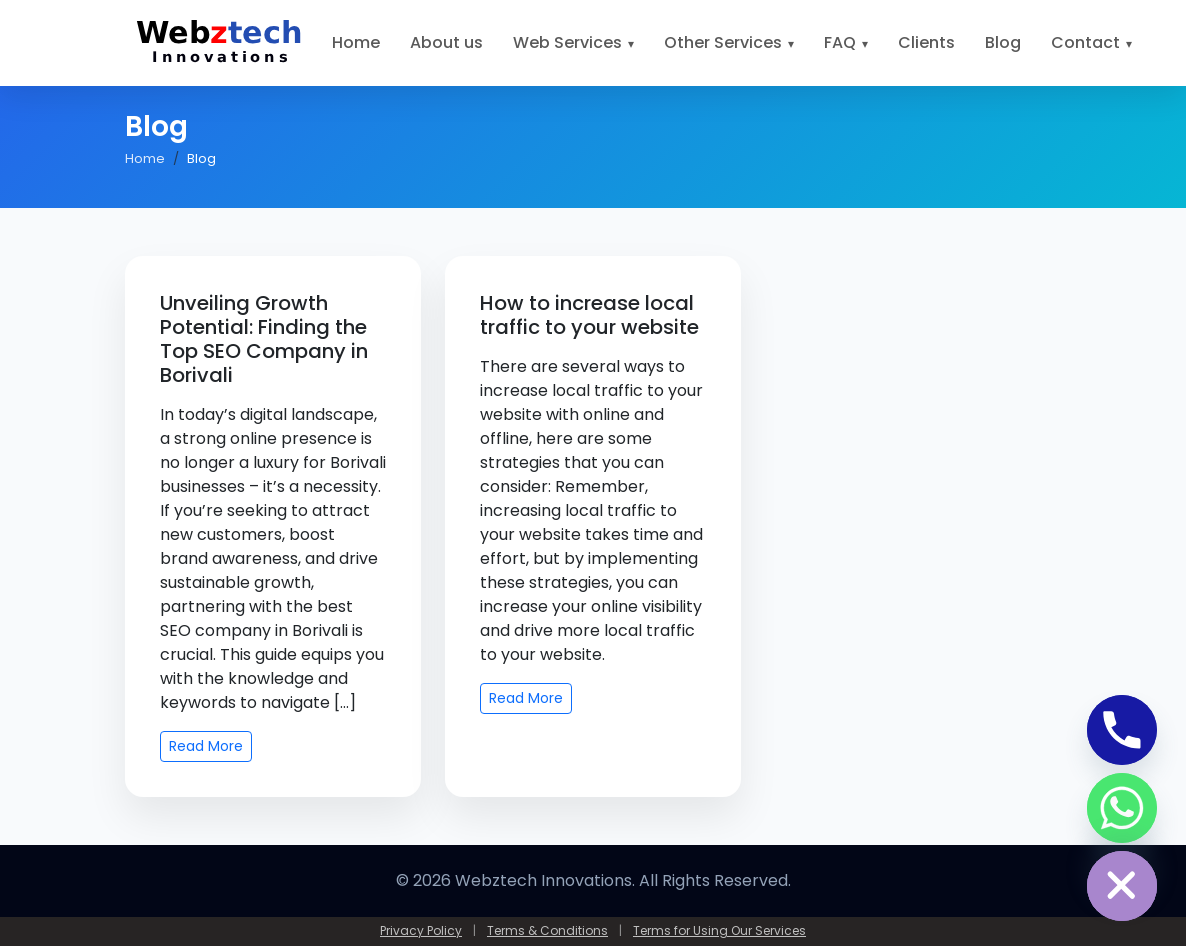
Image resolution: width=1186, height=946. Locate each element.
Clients (926, 42)
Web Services (567, 42)
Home (356, 42)
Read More (206, 746)
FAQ (840, 42)
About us (446, 42)
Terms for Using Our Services (719, 930)
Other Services (723, 42)
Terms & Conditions (547, 930)
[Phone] (1122, 730)
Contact (1085, 42)
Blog (1003, 42)
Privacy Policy (421, 930)
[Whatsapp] (1122, 808)
